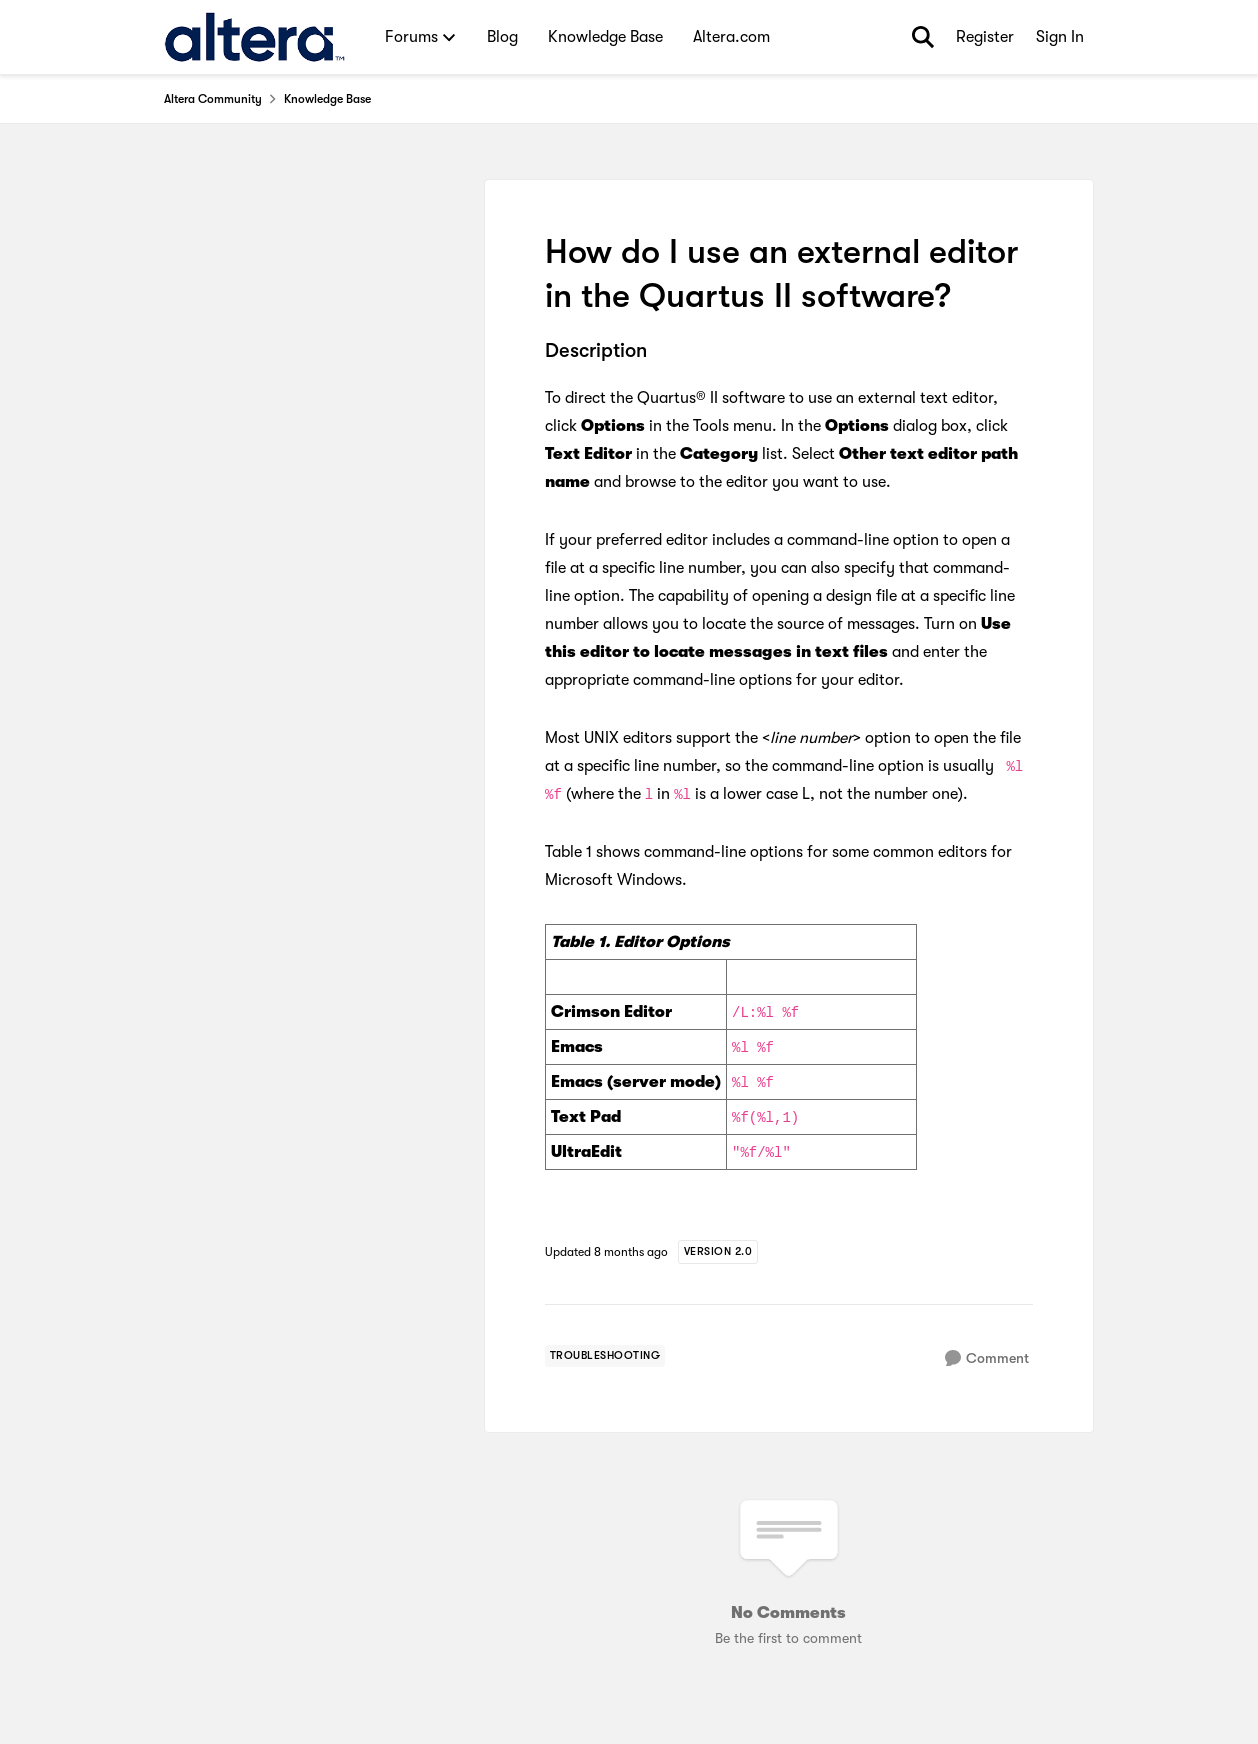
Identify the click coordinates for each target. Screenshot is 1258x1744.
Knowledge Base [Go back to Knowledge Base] (327, 99)
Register (985, 37)
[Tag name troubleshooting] (605, 1356)
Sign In (1060, 37)
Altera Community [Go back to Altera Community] (213, 99)
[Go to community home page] (254, 37)
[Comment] (987, 1358)
